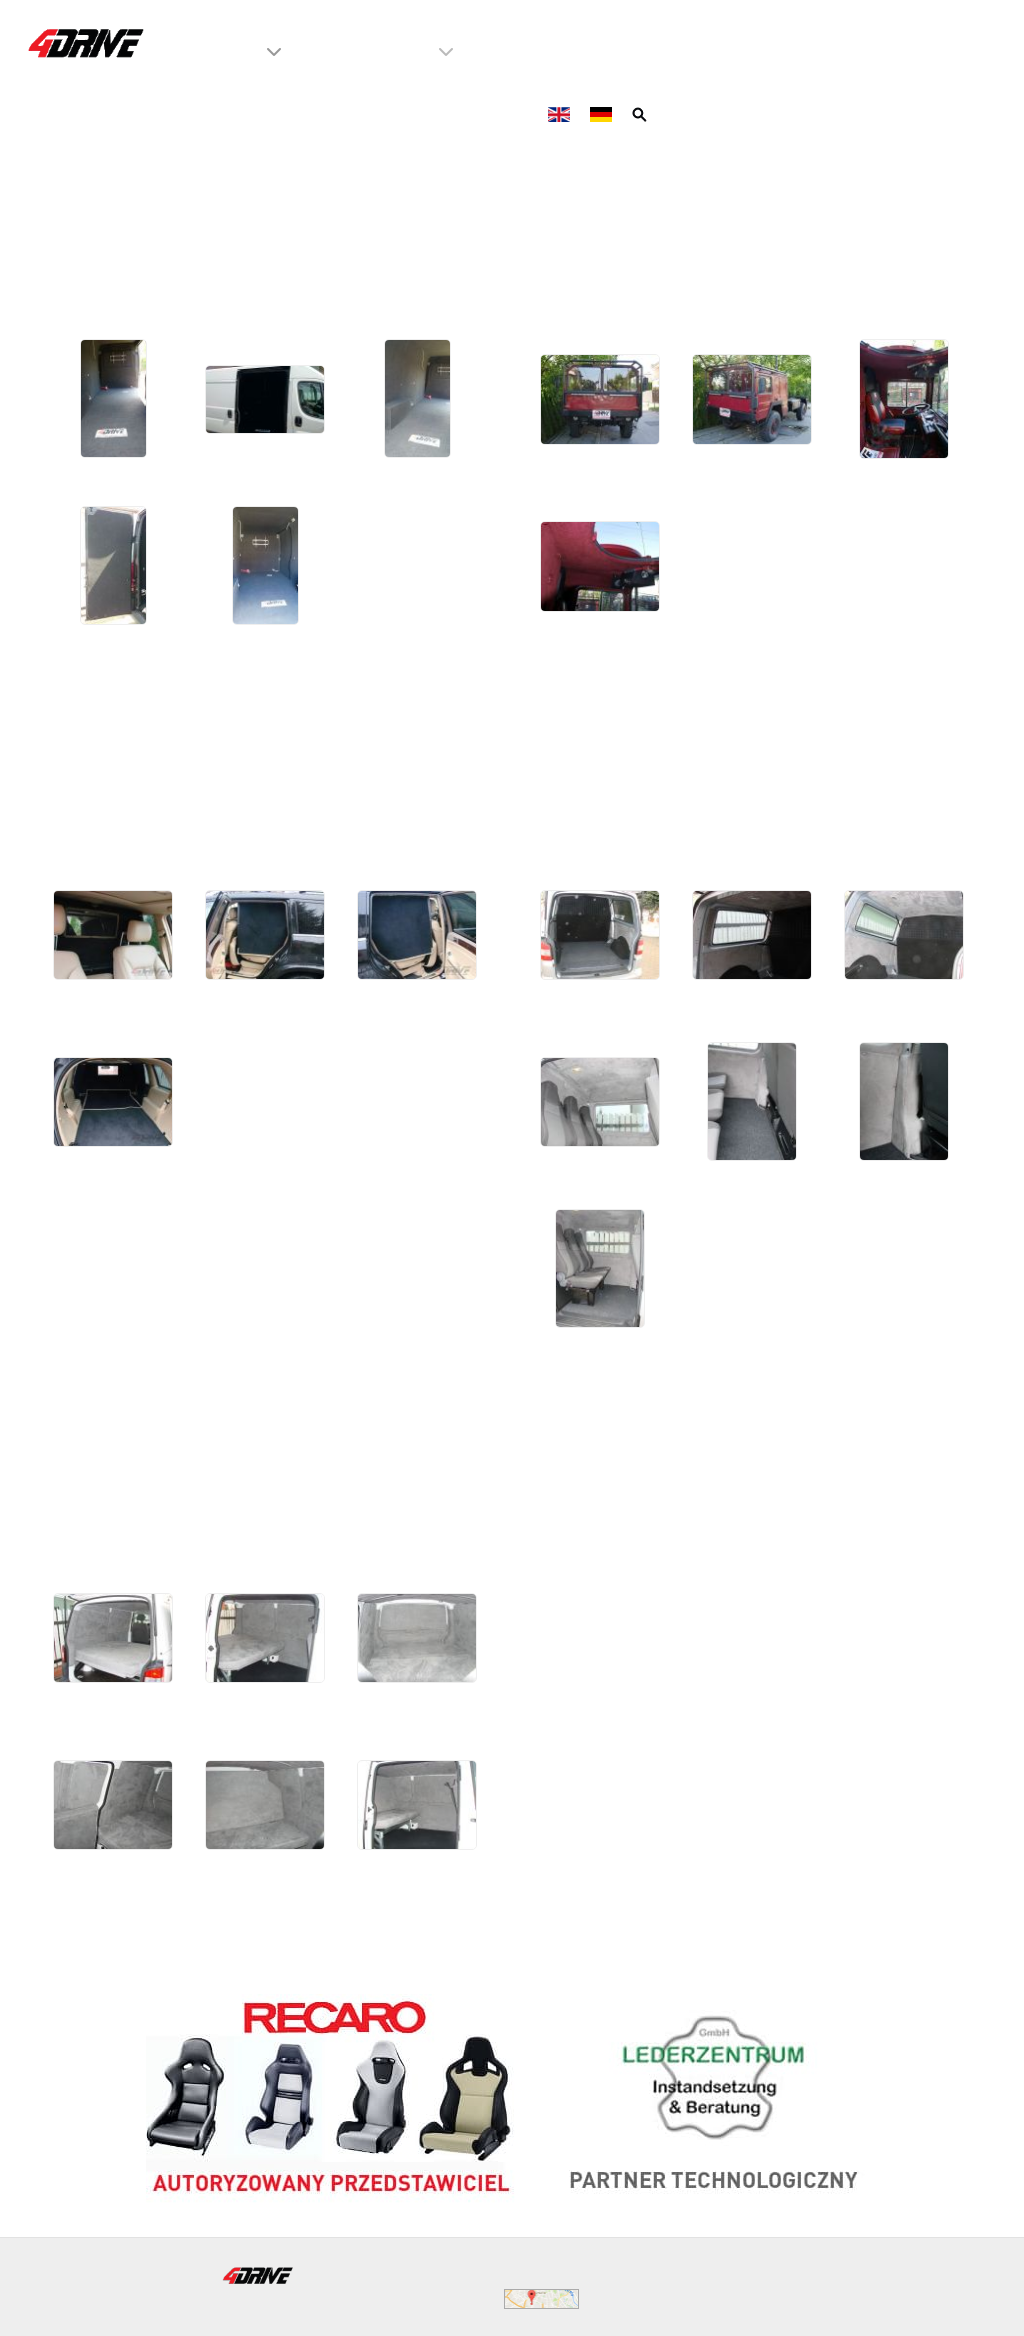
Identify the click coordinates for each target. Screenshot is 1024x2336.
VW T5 (578, 739)
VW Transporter (173, 1442)
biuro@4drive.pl (505, 2274)
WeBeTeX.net (913, 2298)
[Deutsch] (603, 113)
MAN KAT (605, 204)
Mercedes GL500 (188, 739)
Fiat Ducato (137, 204)
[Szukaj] (641, 113)
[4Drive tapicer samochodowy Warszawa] (87, 43)
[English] (561, 113)
